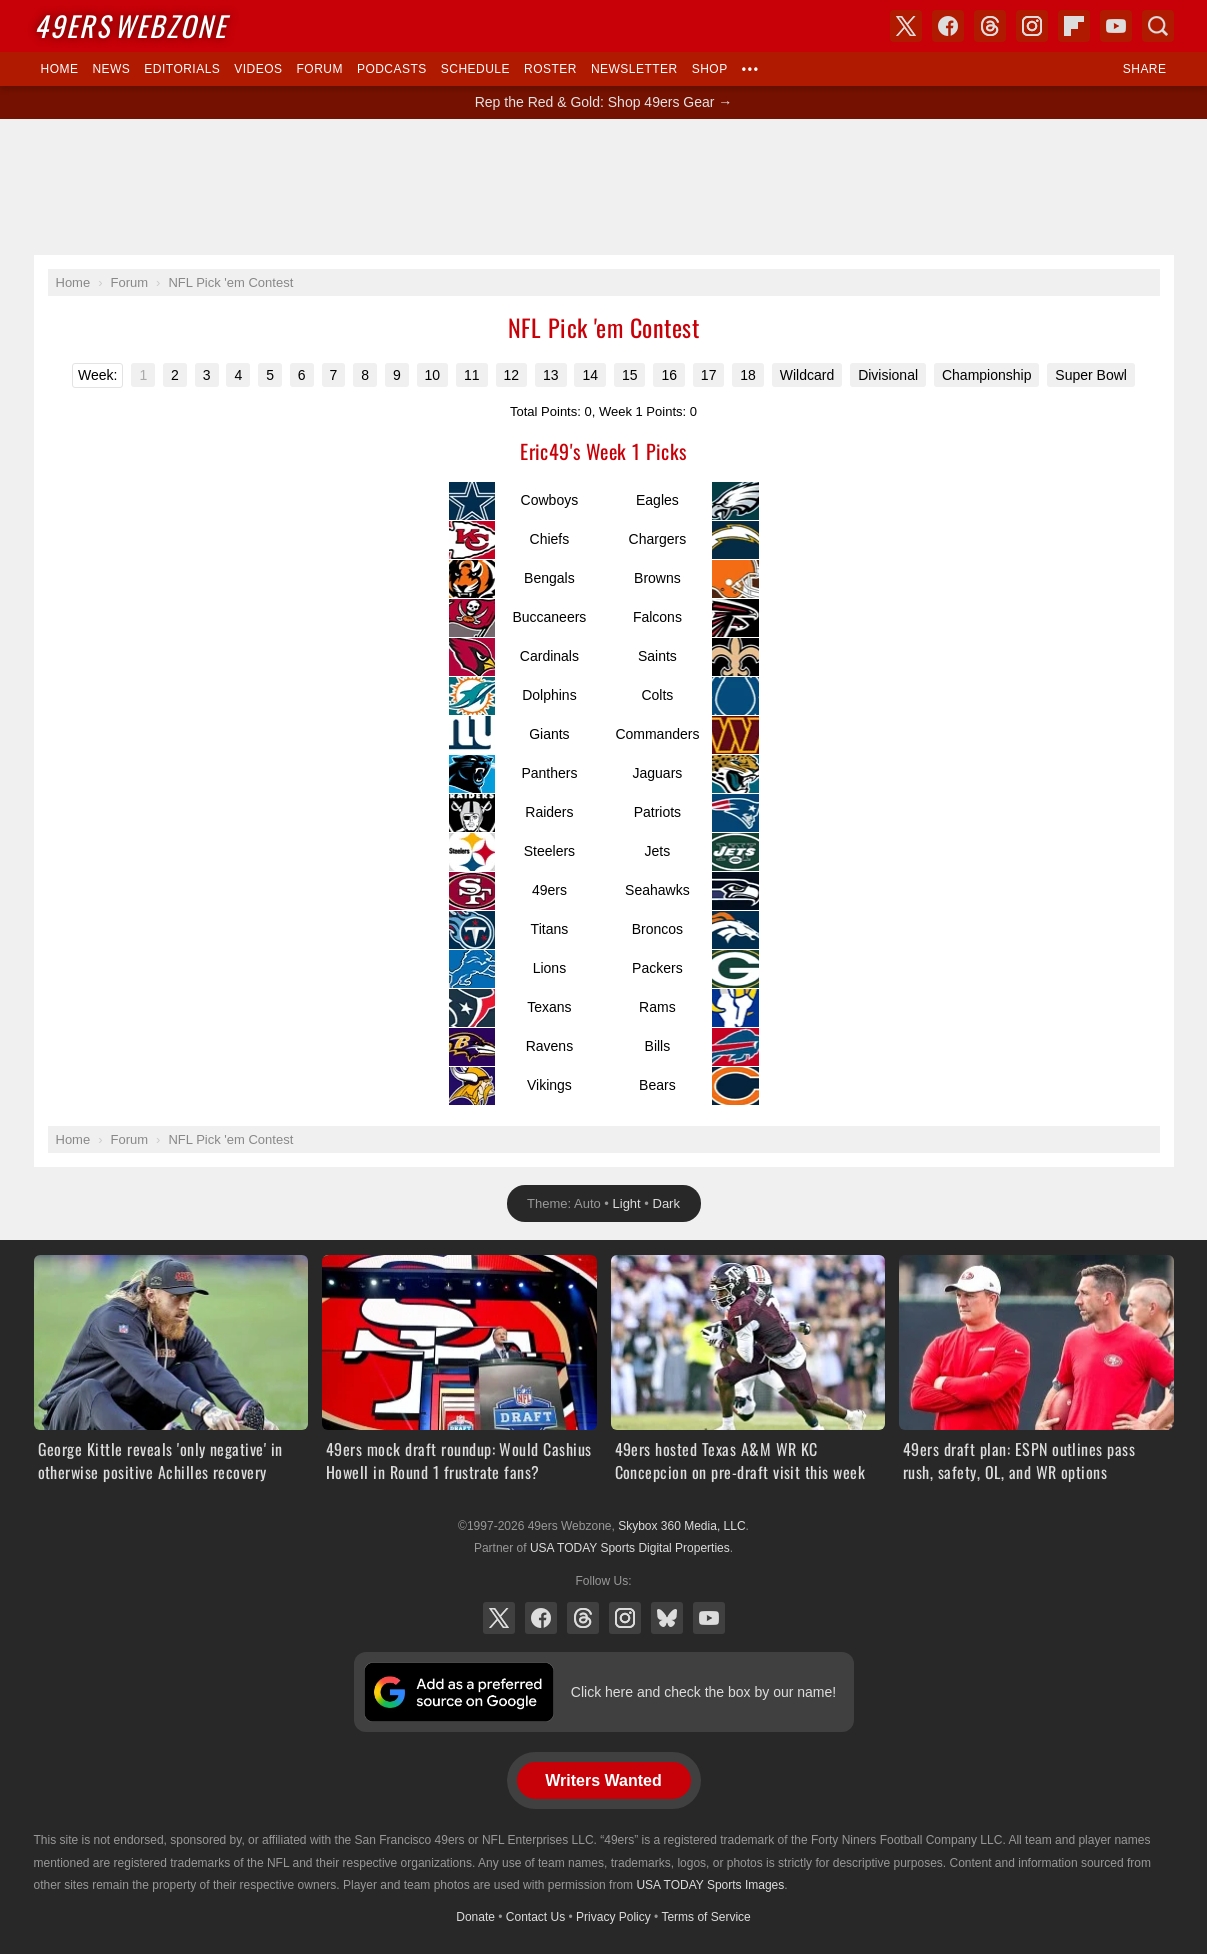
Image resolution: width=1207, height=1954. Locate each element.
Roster (550, 69)
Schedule (475, 69)
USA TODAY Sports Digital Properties (630, 1548)
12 (512, 375)
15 (630, 375)
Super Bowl (1091, 375)
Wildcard (807, 375)
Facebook (541, 1618)
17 (709, 375)
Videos (258, 69)
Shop (710, 69)
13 (551, 375)
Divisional (888, 375)
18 (748, 375)
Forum (320, 69)
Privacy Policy (613, 1917)
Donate (475, 1917)
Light (627, 1203)
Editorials (182, 69)
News (111, 69)
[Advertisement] (604, 187)
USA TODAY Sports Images (710, 1885)
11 (472, 375)
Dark (666, 1203)
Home (60, 69)
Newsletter (634, 69)
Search (1158, 26)
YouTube (709, 1618)
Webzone (130, 25)
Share (1145, 69)
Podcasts (392, 69)
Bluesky (667, 1618)
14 (590, 375)
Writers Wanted (603, 1780)
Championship (987, 375)
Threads (583, 1618)
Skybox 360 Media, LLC (681, 1526)
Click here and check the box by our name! (703, 1692)
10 (433, 375)
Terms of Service (705, 1917)
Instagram (625, 1618)
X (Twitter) (499, 1618)
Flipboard (1074, 26)
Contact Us (535, 1917)
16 (669, 375)
